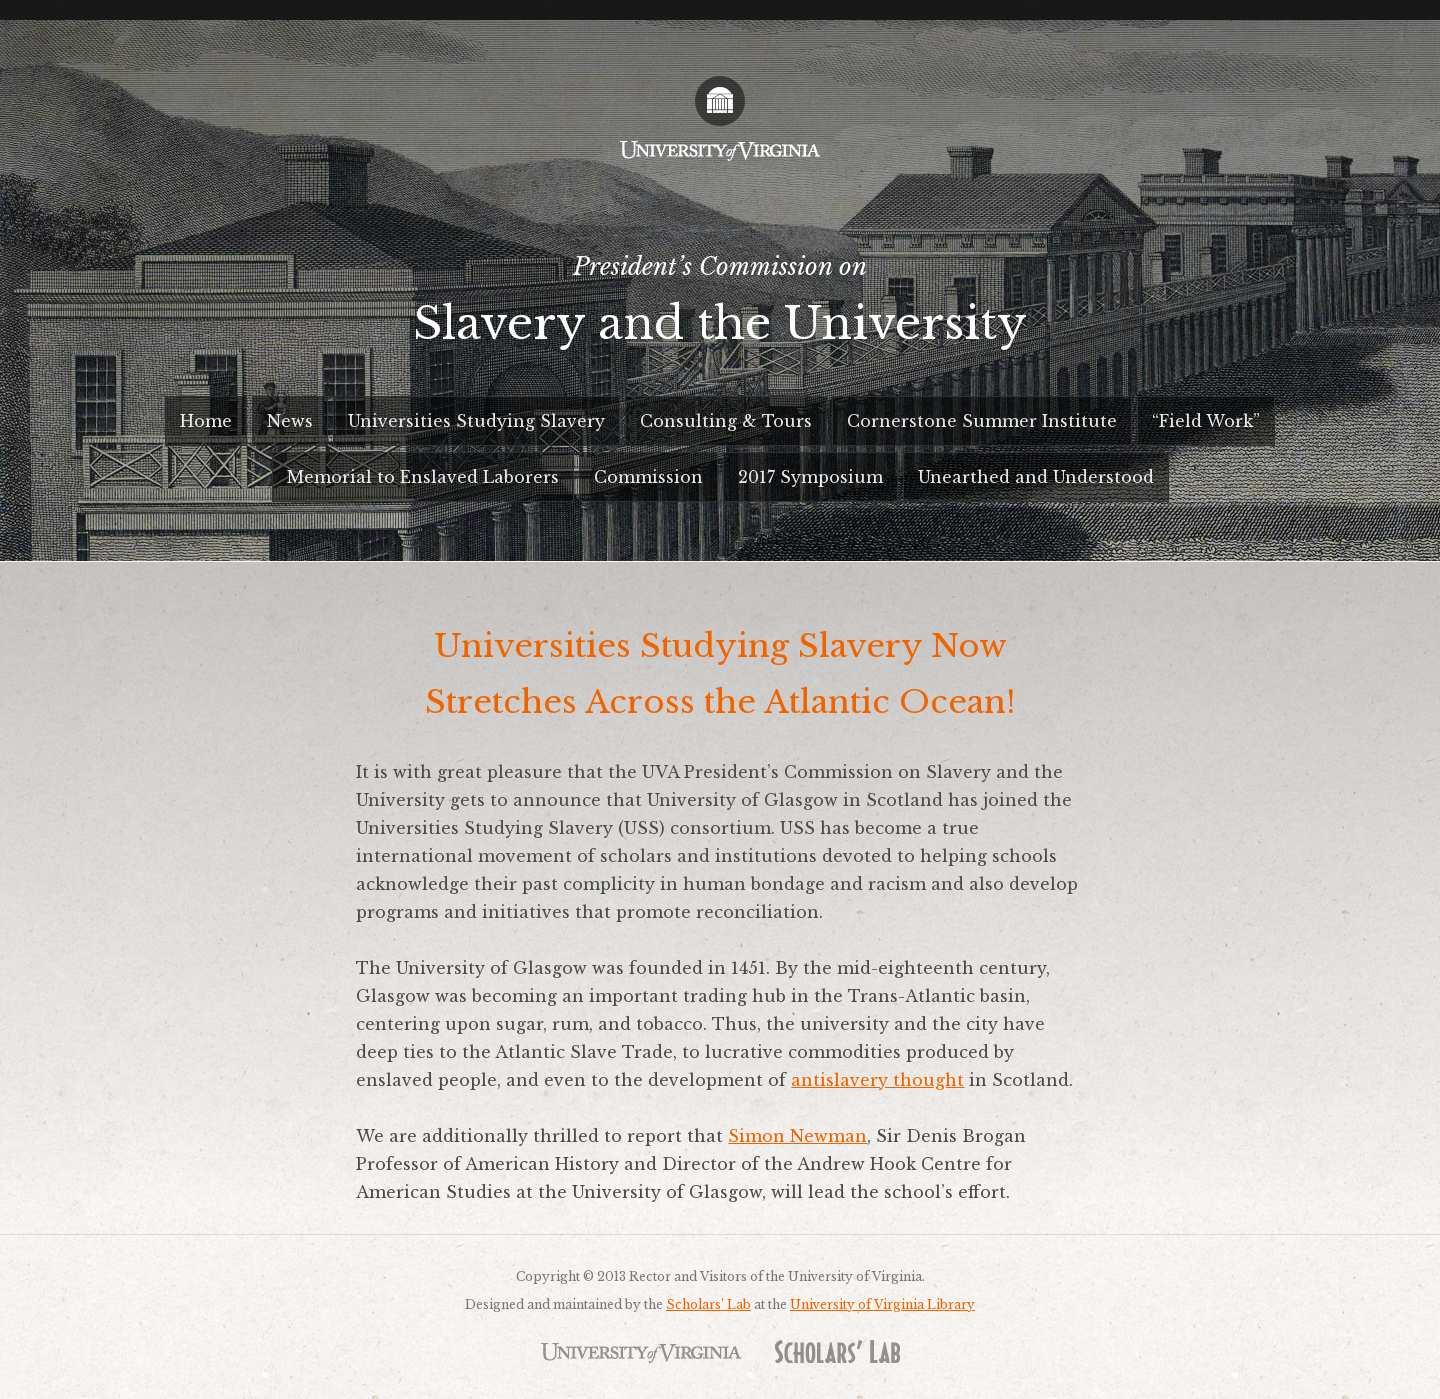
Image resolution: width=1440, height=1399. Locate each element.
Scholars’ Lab (708, 1304)
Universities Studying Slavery (476, 421)
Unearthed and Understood (1036, 477)
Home (206, 421)
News (290, 421)
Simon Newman (797, 1136)
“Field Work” (1206, 421)
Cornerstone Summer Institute (982, 421)
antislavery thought (877, 1080)
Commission (648, 477)
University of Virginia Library (882, 1304)
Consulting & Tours (726, 421)
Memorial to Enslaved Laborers (423, 477)
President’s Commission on (720, 308)
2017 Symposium (810, 477)
